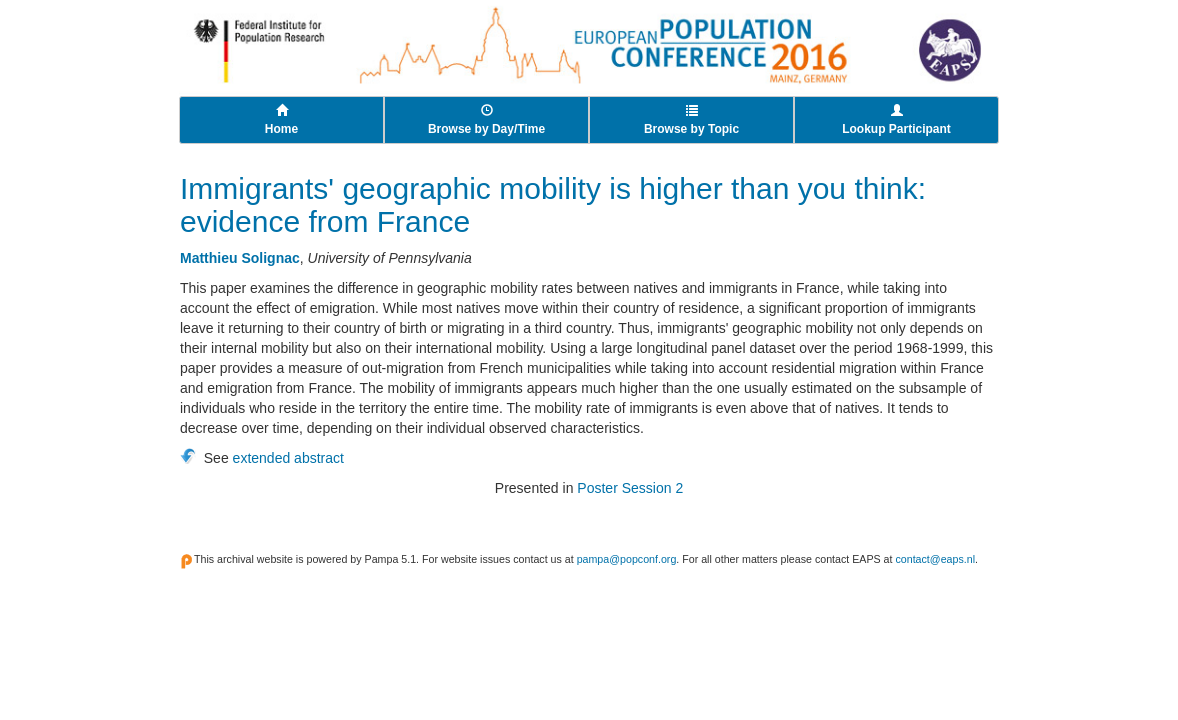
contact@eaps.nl (935, 559)
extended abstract (288, 458)
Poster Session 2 (630, 488)
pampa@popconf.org (627, 559)
